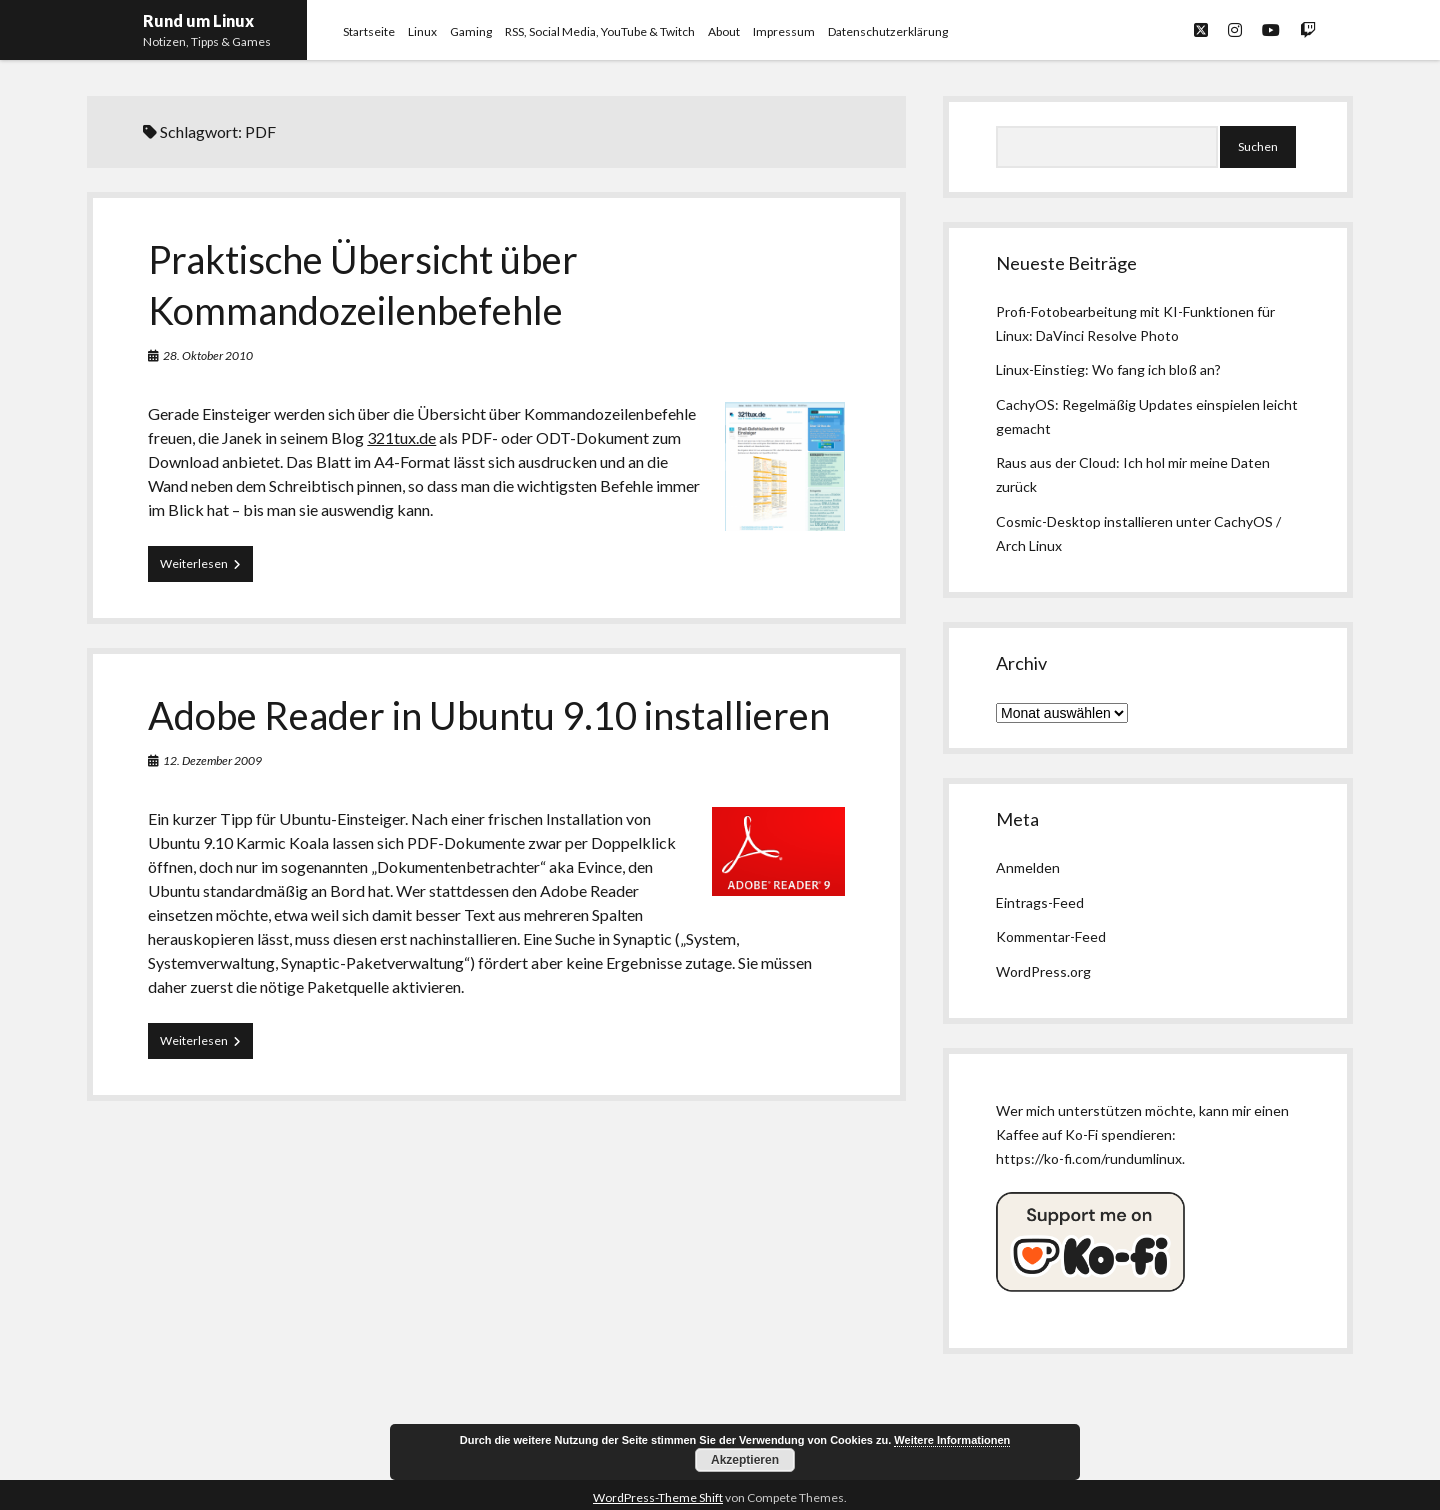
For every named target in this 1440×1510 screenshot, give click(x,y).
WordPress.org (1043, 971)
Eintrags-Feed (1040, 902)
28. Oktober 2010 (208, 355)
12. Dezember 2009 (212, 760)
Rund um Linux (198, 20)
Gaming (471, 31)
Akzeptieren (745, 1460)
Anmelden (1028, 867)
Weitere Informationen (952, 1440)
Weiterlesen (206, 568)
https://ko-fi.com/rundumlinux (1089, 1158)
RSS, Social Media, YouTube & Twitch (600, 31)
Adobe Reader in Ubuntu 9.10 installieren (489, 715)
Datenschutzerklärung (888, 31)
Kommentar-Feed (1051, 936)
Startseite (369, 31)
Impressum (784, 31)
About (724, 31)
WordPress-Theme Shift (658, 1497)
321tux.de (401, 437)
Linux (422, 31)
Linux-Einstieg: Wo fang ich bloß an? (1108, 369)
